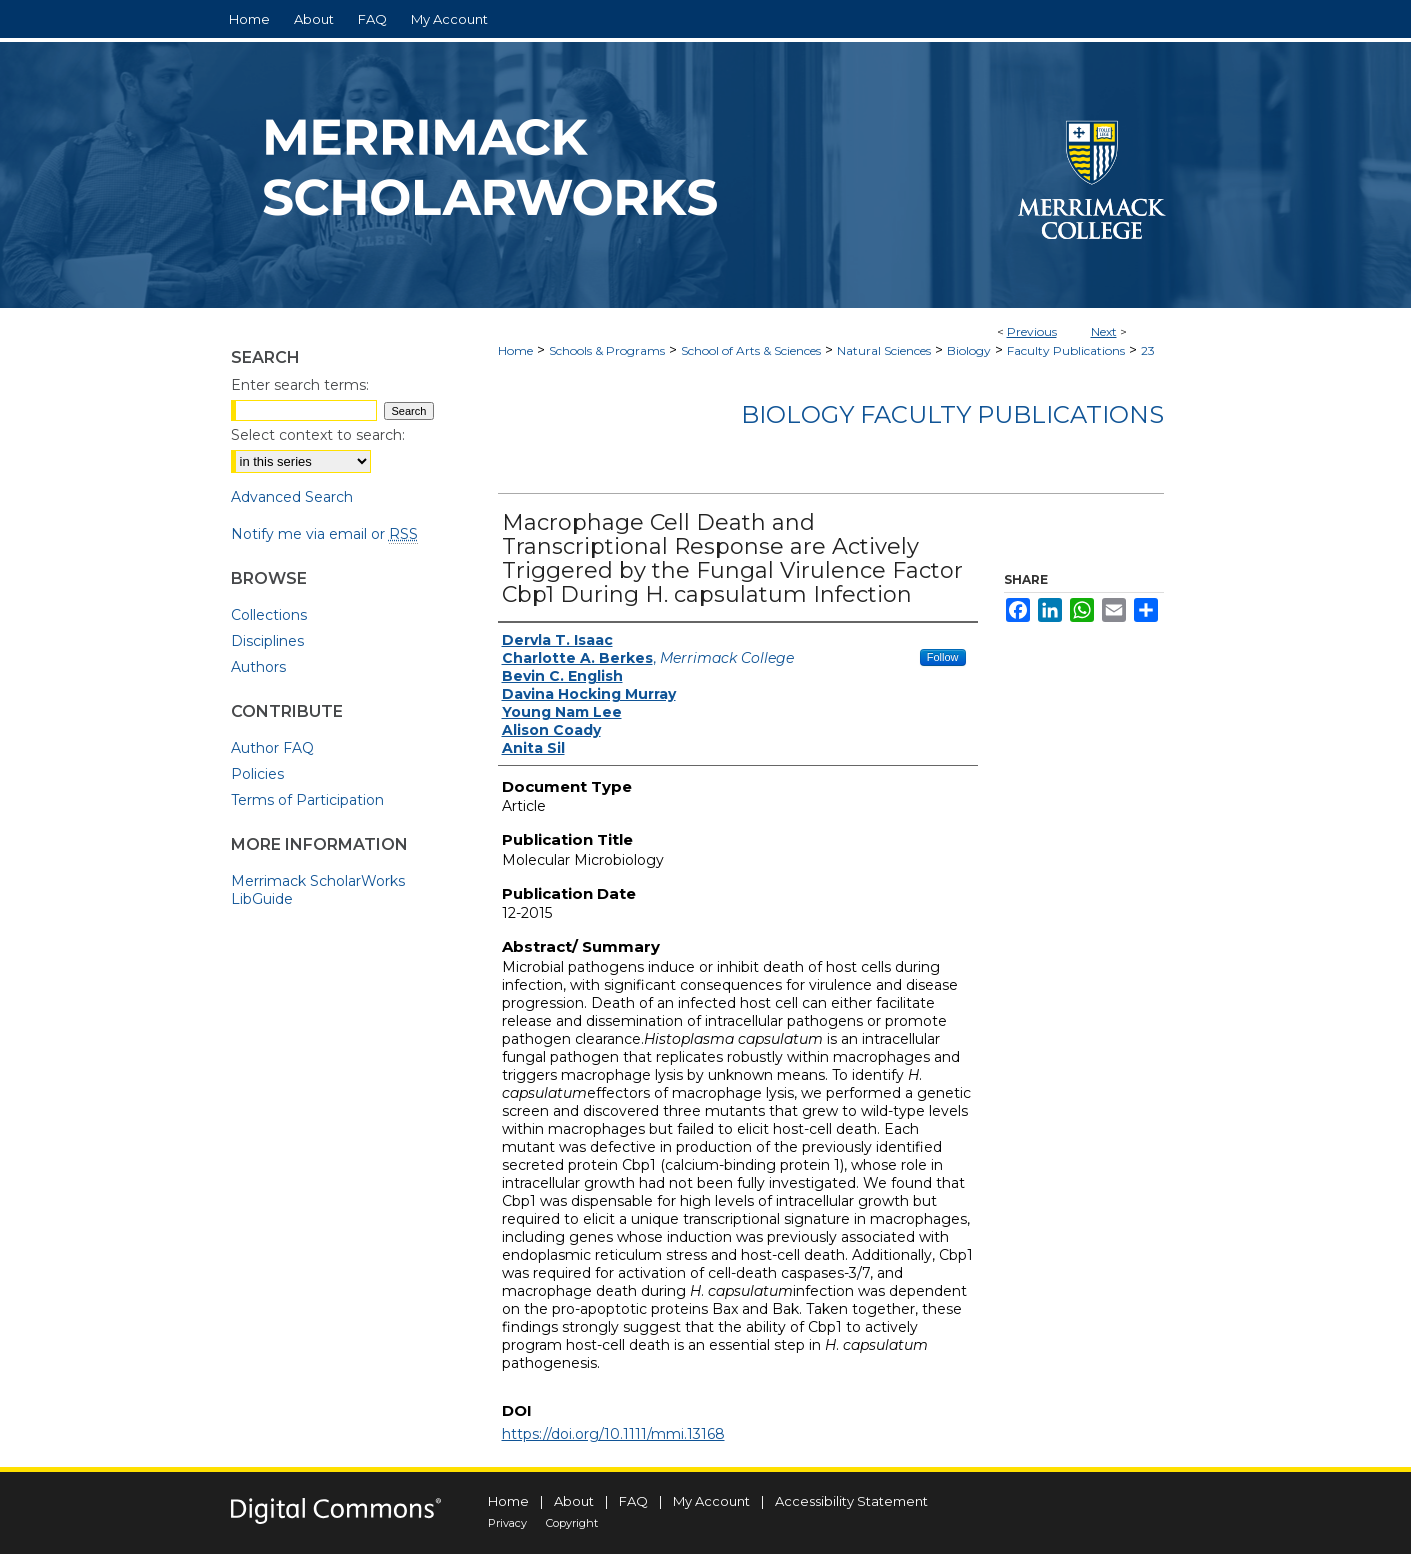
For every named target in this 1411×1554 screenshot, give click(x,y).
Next (1104, 331)
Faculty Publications (1066, 350)
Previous (1032, 331)
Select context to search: (318, 435)
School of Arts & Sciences (751, 350)
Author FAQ (272, 748)
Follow (943, 657)
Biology (969, 350)
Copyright (572, 1523)
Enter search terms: (300, 385)
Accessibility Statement (851, 1501)
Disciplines (267, 641)
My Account (711, 1501)
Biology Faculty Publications (952, 414)
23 (1148, 350)
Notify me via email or (324, 534)
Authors (258, 667)
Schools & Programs (607, 350)
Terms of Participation (307, 800)
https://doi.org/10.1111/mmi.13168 (613, 1434)
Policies (257, 774)
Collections (269, 615)
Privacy (507, 1523)
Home (515, 350)
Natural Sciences (884, 350)
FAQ (633, 1501)
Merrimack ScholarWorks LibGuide (318, 890)
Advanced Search (292, 497)
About (574, 1501)
